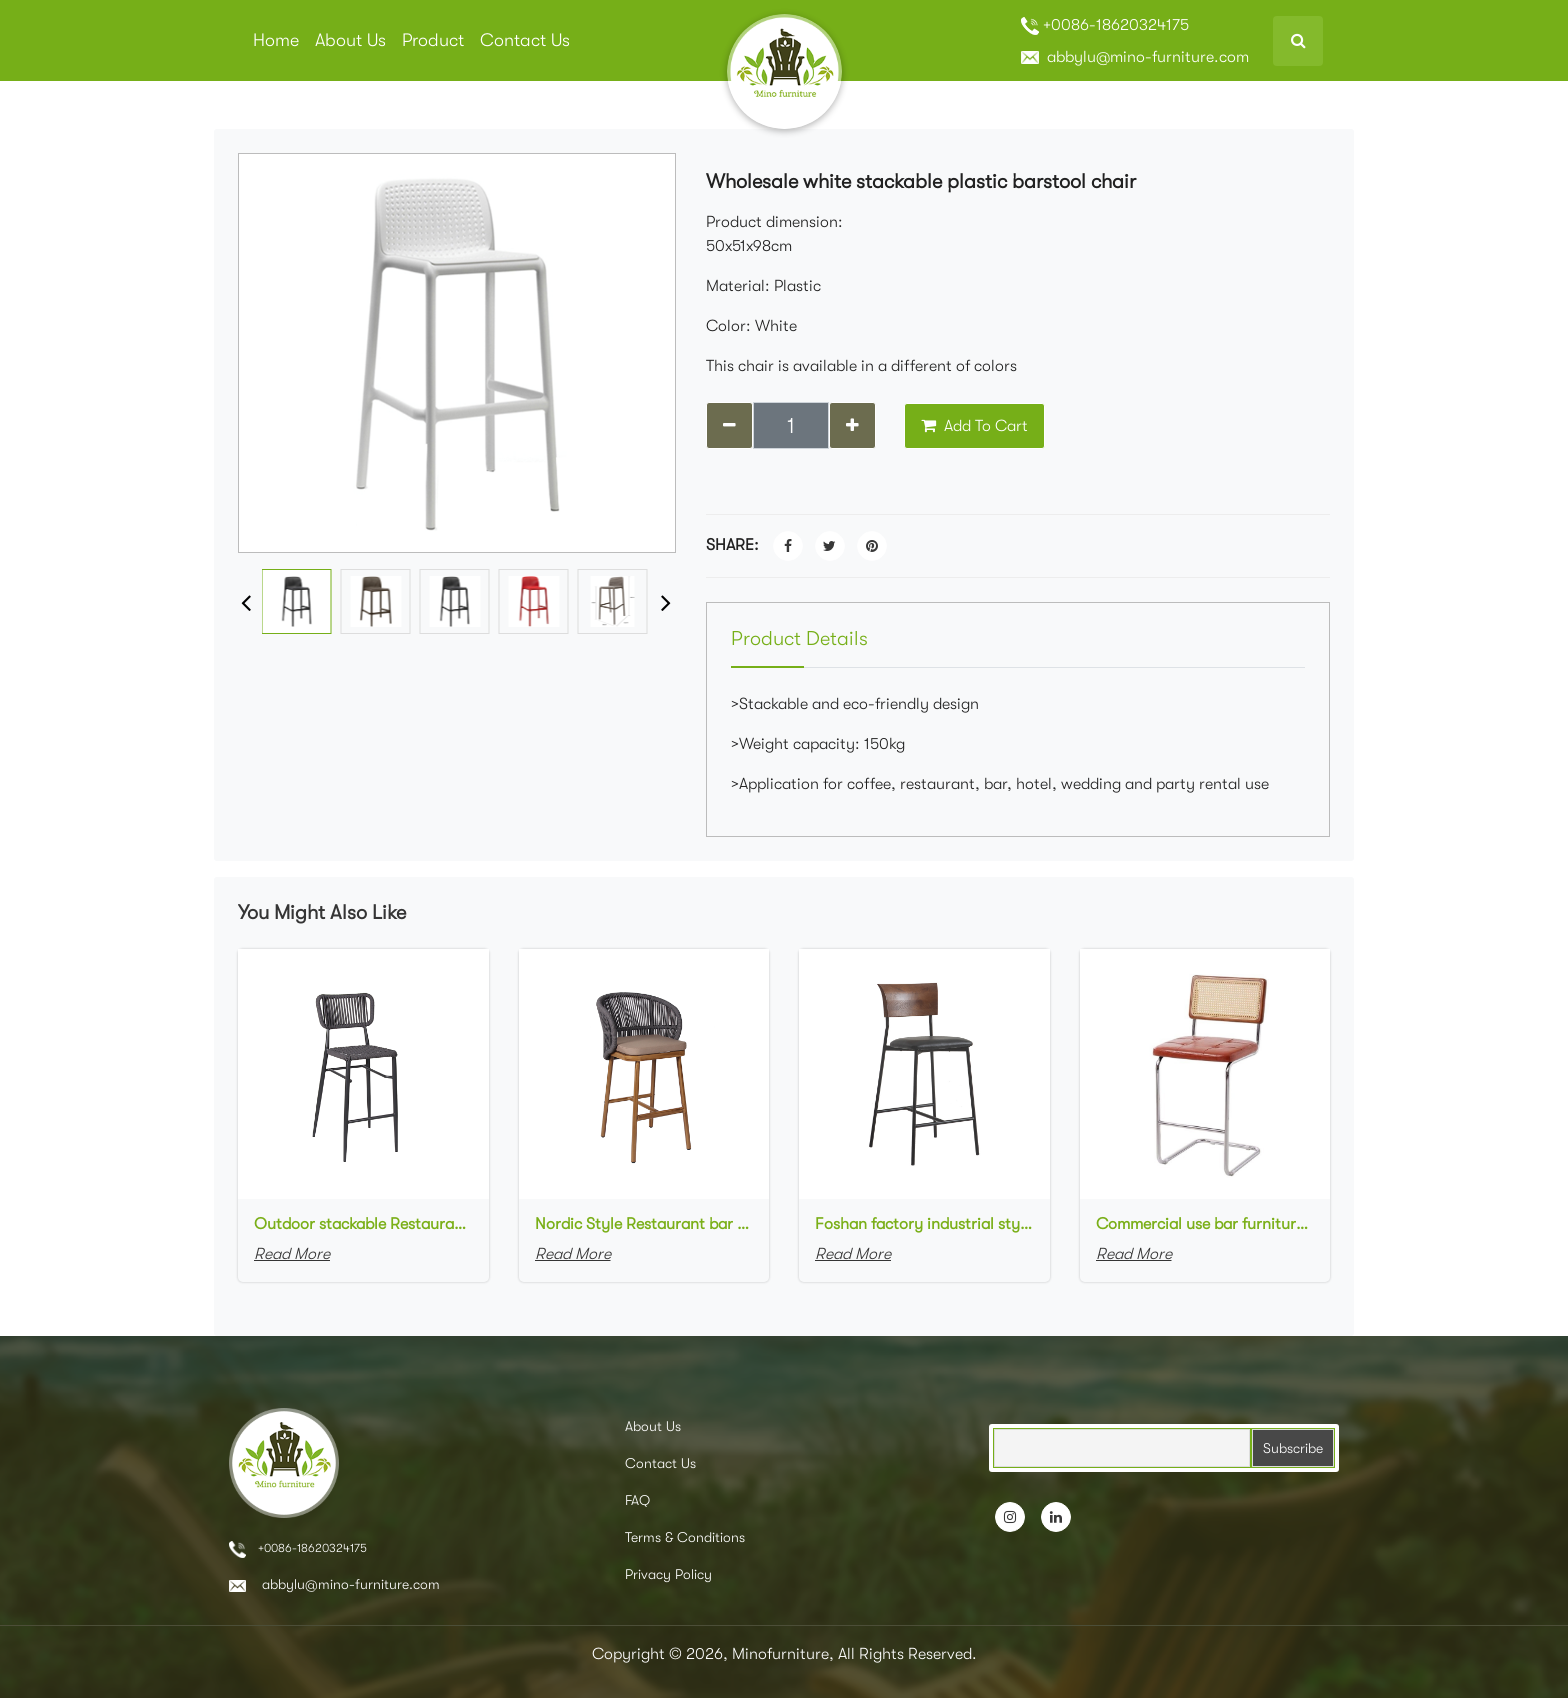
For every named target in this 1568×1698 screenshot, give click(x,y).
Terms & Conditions (685, 1537)
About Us (350, 40)
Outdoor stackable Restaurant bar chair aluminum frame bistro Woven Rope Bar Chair (363, 1224)
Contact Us (525, 40)
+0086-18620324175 (1105, 25)
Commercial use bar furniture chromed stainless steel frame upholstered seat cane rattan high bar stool (1205, 1224)
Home (276, 40)
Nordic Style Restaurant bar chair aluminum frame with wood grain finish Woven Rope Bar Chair (644, 1224)
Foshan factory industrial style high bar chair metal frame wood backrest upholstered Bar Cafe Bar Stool (924, 1224)
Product (433, 40)
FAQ (637, 1500)
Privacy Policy (668, 1574)
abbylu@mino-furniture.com (1135, 57)
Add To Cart (974, 426)
